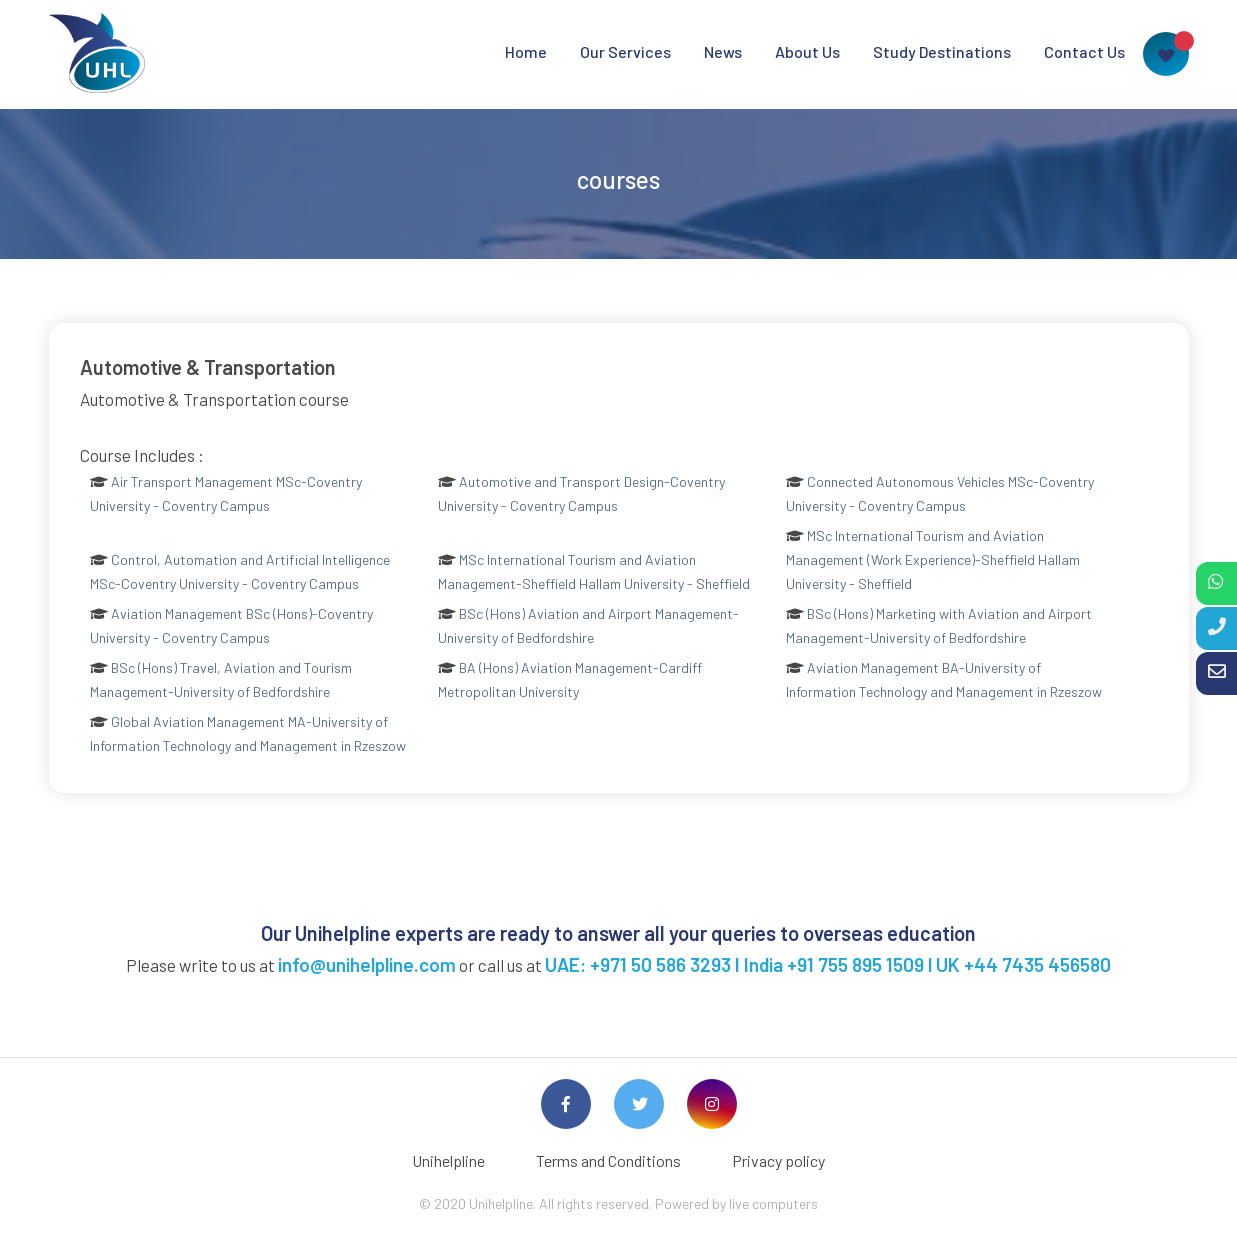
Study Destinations (942, 51)
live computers (773, 1203)
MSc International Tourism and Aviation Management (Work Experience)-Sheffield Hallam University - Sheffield (933, 559)
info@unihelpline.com (367, 964)
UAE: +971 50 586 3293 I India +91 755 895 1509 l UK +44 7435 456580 (828, 964)
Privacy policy (778, 1160)
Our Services (625, 51)
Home (526, 51)
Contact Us (1084, 51)
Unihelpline (448, 1160)
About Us (807, 51)
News (723, 51)
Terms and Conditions (608, 1160)
